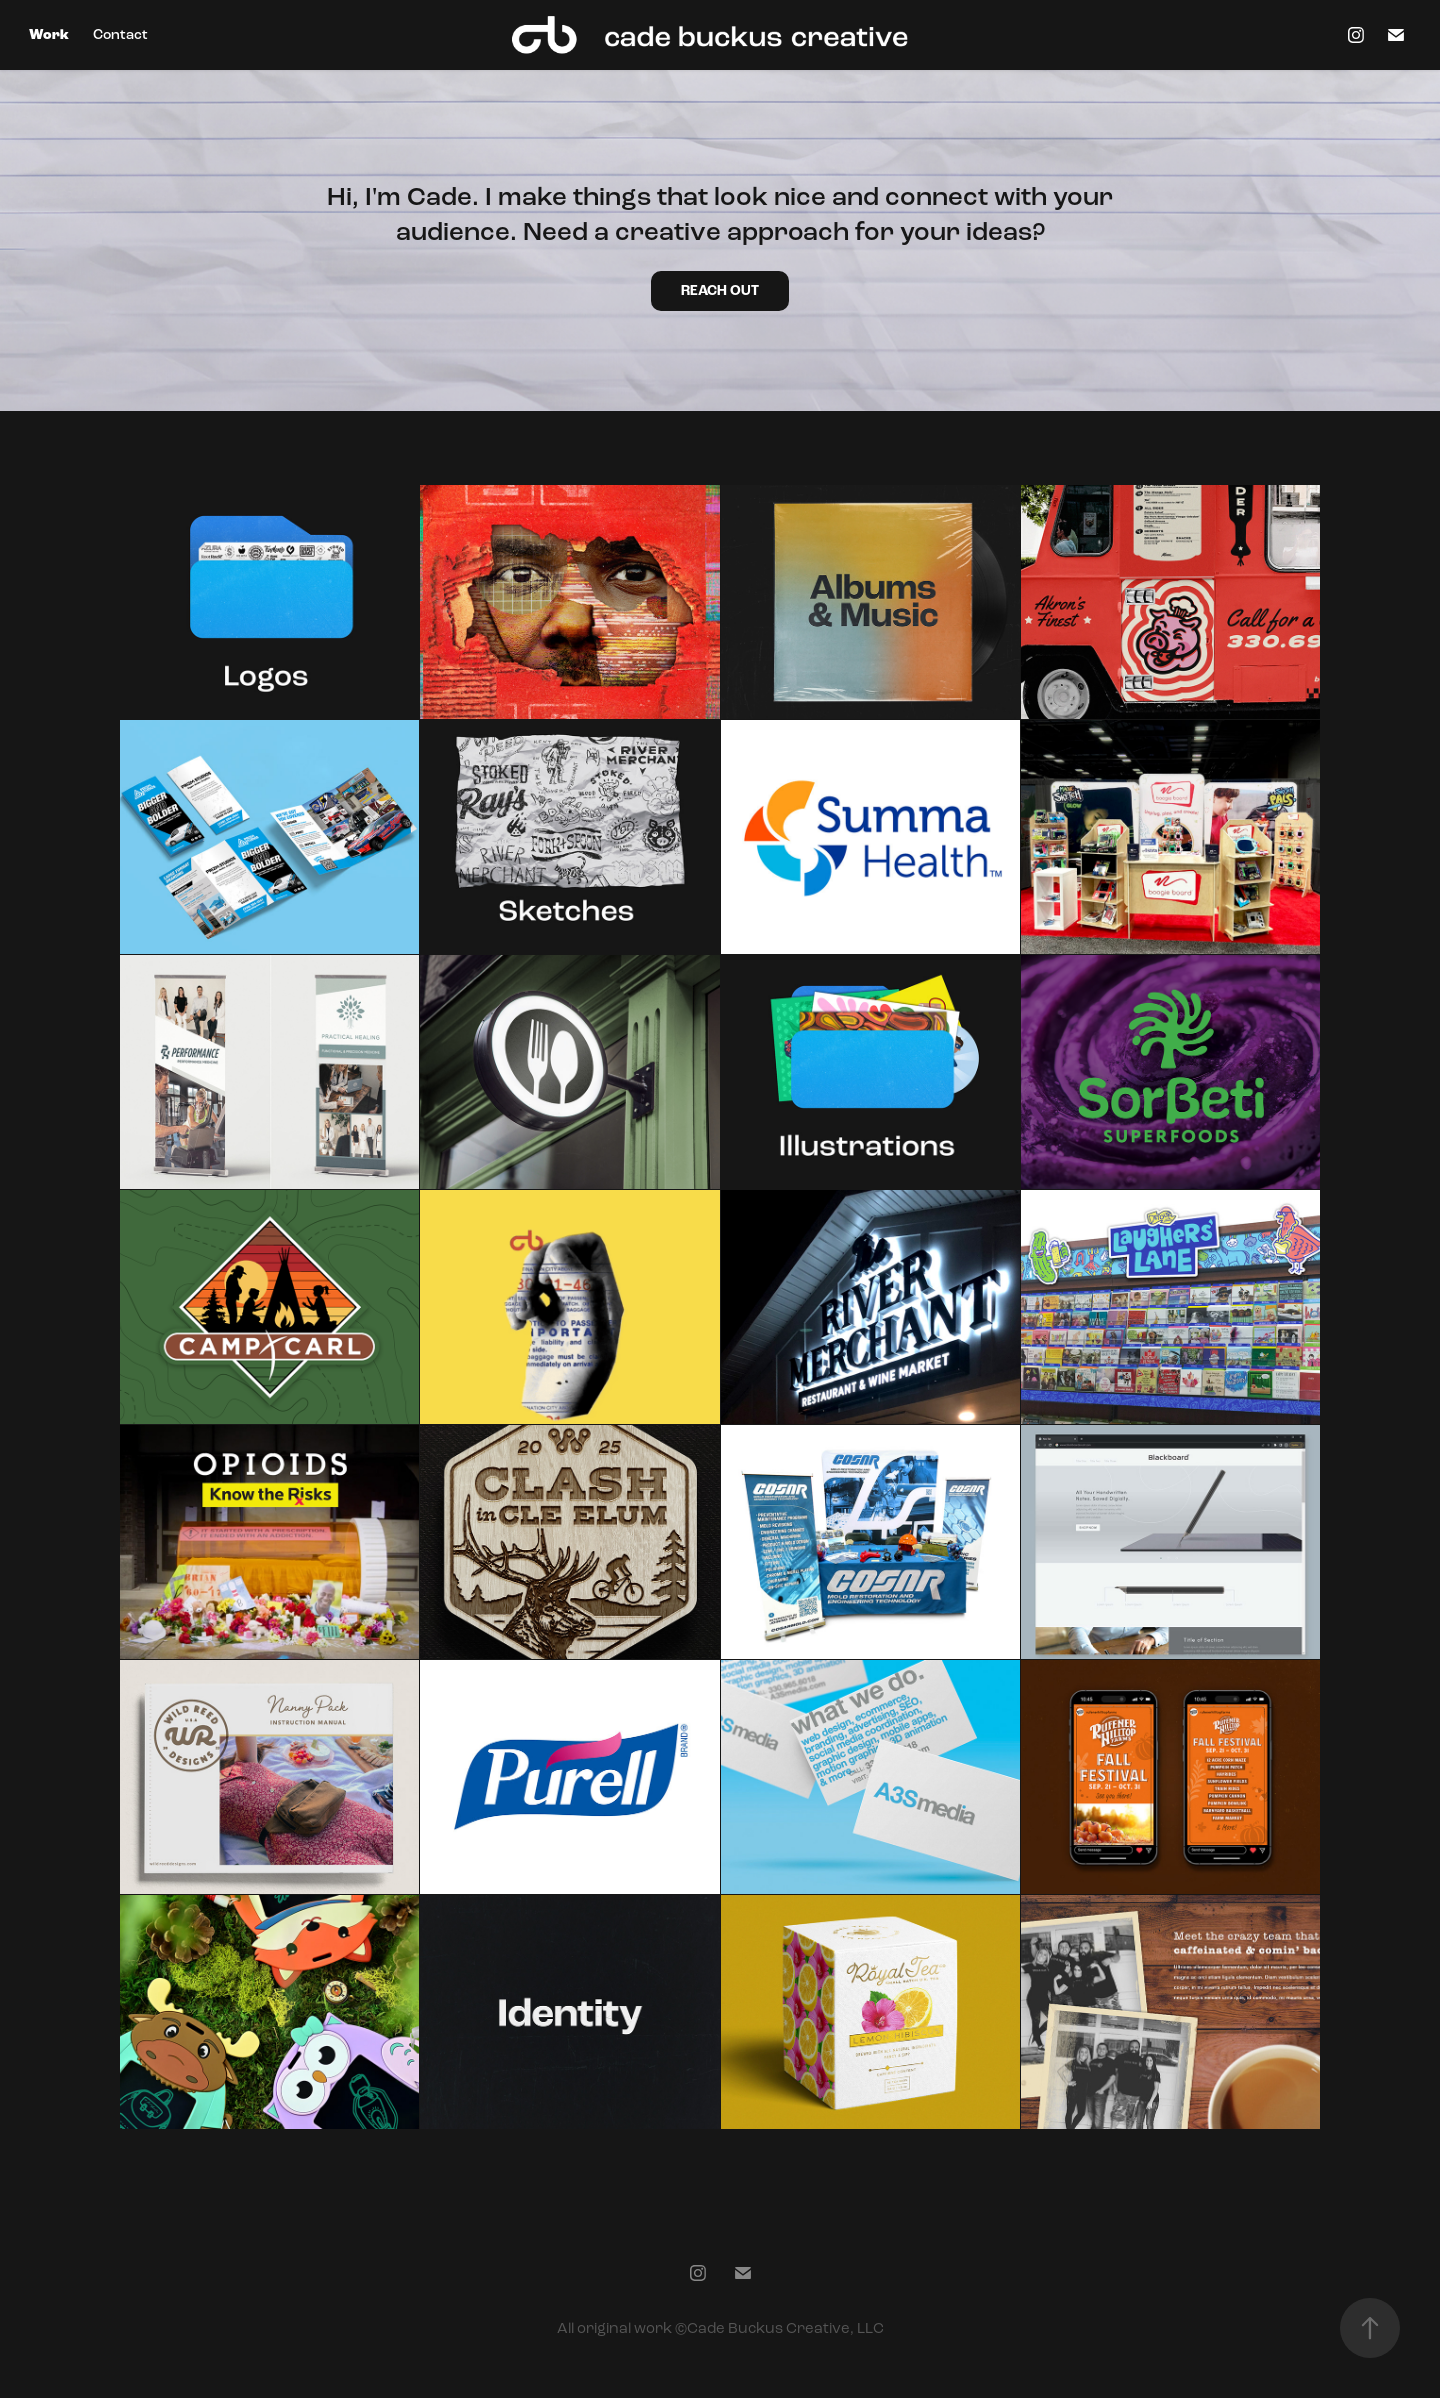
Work (49, 35)
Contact (120, 34)
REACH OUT (720, 291)
